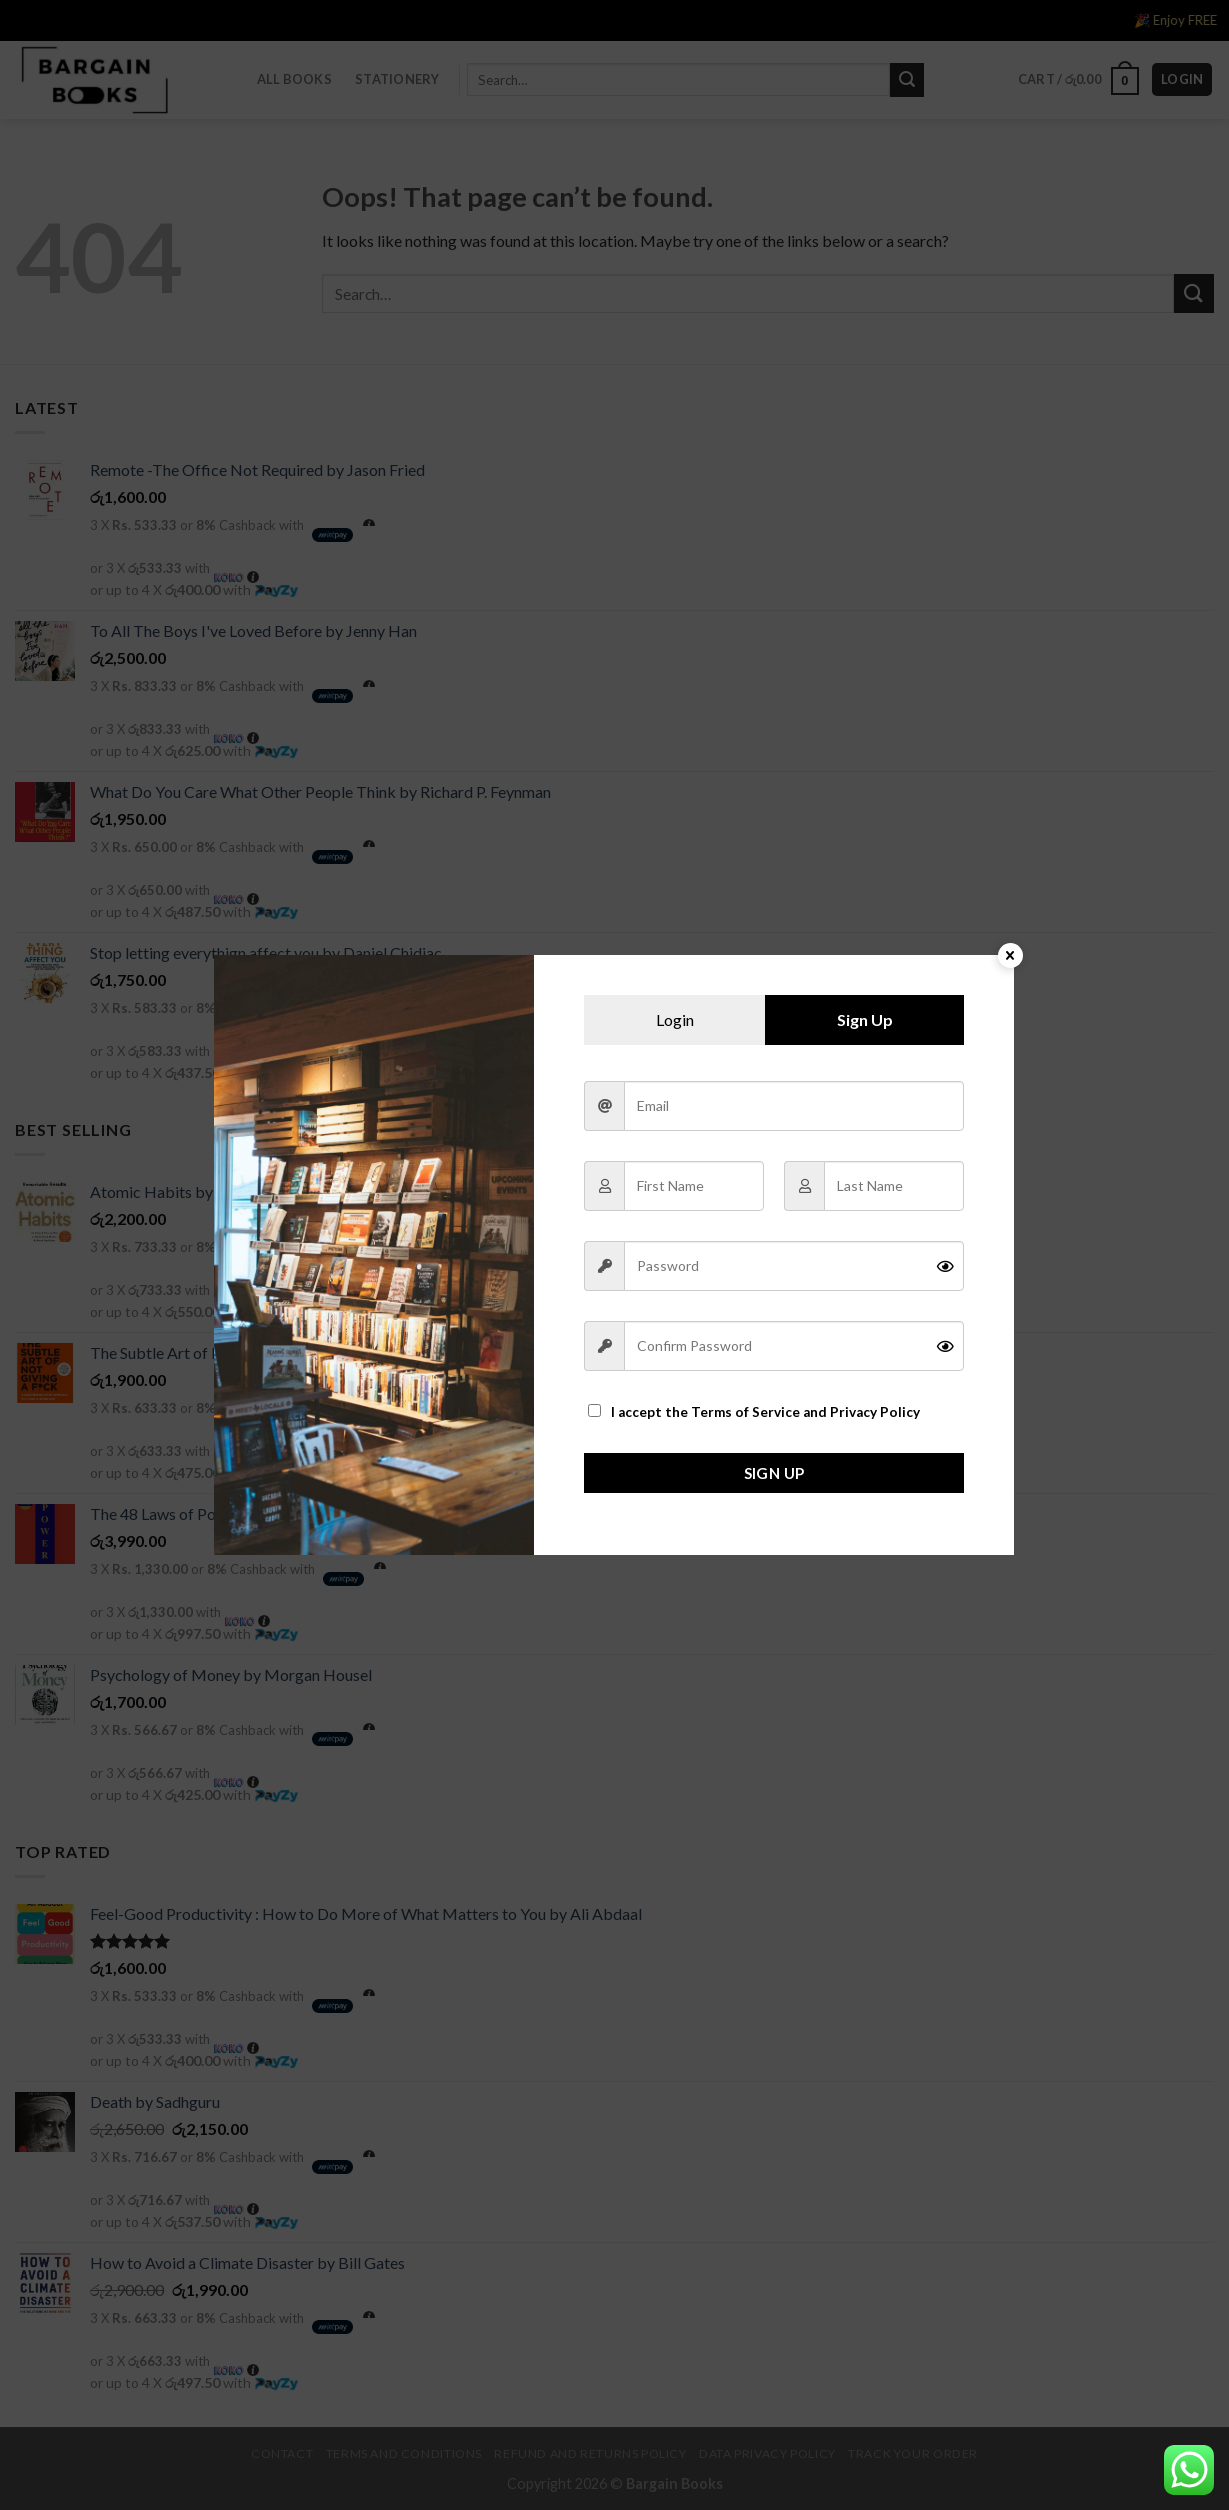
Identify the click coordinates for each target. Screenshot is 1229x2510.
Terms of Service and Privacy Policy (805, 1412)
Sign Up (774, 1473)
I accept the (754, 1412)
